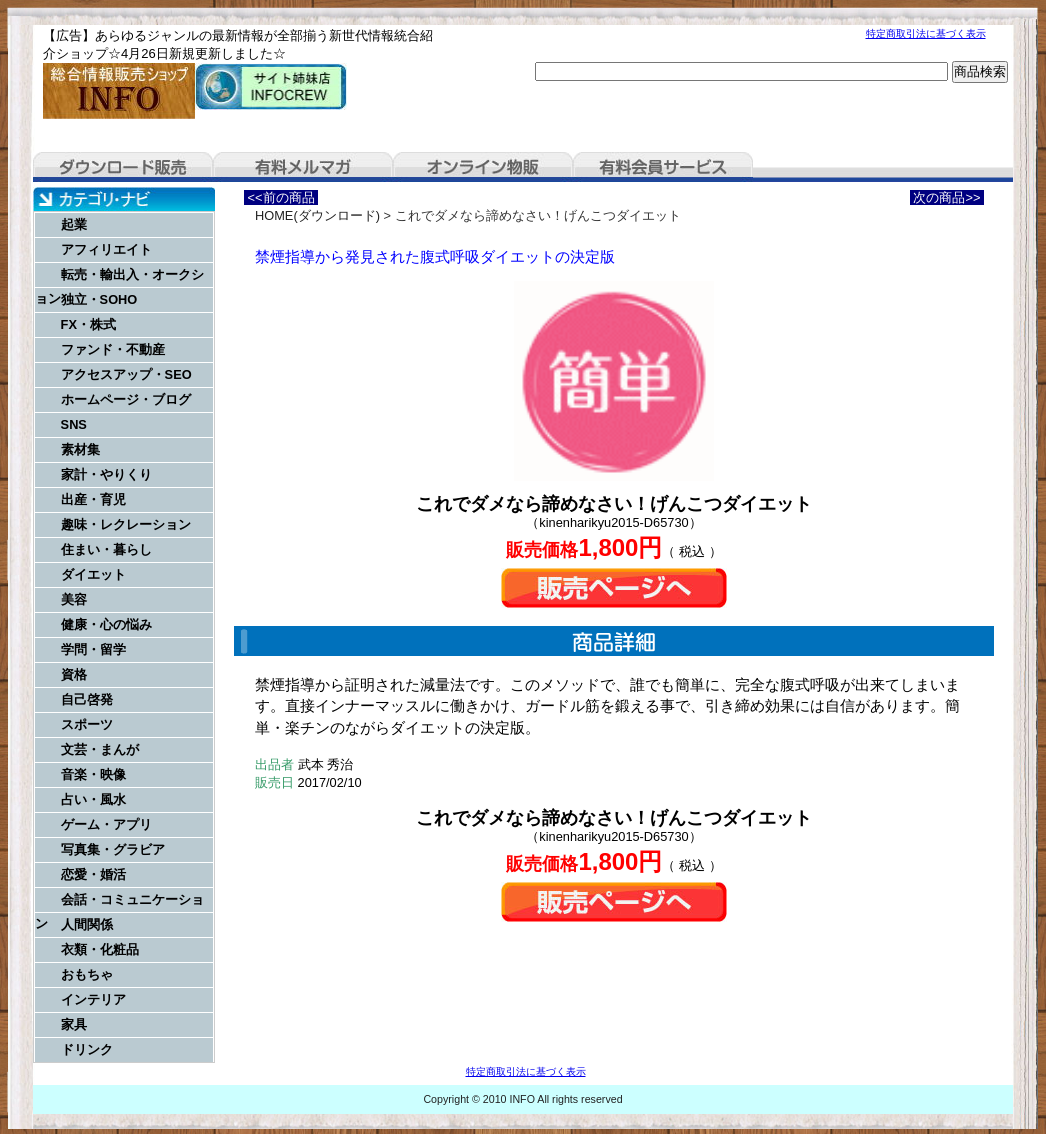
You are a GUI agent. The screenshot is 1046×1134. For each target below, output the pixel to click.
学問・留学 (93, 649)
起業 (74, 224)
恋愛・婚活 (93, 874)
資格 (74, 674)
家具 (74, 1024)
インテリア (93, 999)
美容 (74, 599)
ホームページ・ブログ (126, 399)
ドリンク (87, 1049)
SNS (74, 424)
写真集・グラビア (113, 849)
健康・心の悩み (106, 624)
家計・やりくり (106, 474)
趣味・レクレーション (126, 524)
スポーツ (87, 724)
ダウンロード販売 (123, 167)
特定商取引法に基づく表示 (926, 33)
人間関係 (87, 924)
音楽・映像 (93, 774)
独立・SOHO (99, 299)
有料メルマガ (303, 167)
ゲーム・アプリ (106, 824)
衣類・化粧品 (100, 949)
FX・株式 (88, 324)
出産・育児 (93, 499)
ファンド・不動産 (113, 349)
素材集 (80, 449)
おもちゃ (87, 974)
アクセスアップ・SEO (126, 374)
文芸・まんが (100, 749)
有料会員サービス (663, 167)
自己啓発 (87, 699)
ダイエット (93, 574)
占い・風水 (93, 799)
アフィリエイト (106, 249)
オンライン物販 (483, 167)
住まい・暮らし (106, 549)
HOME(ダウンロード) (317, 215)
